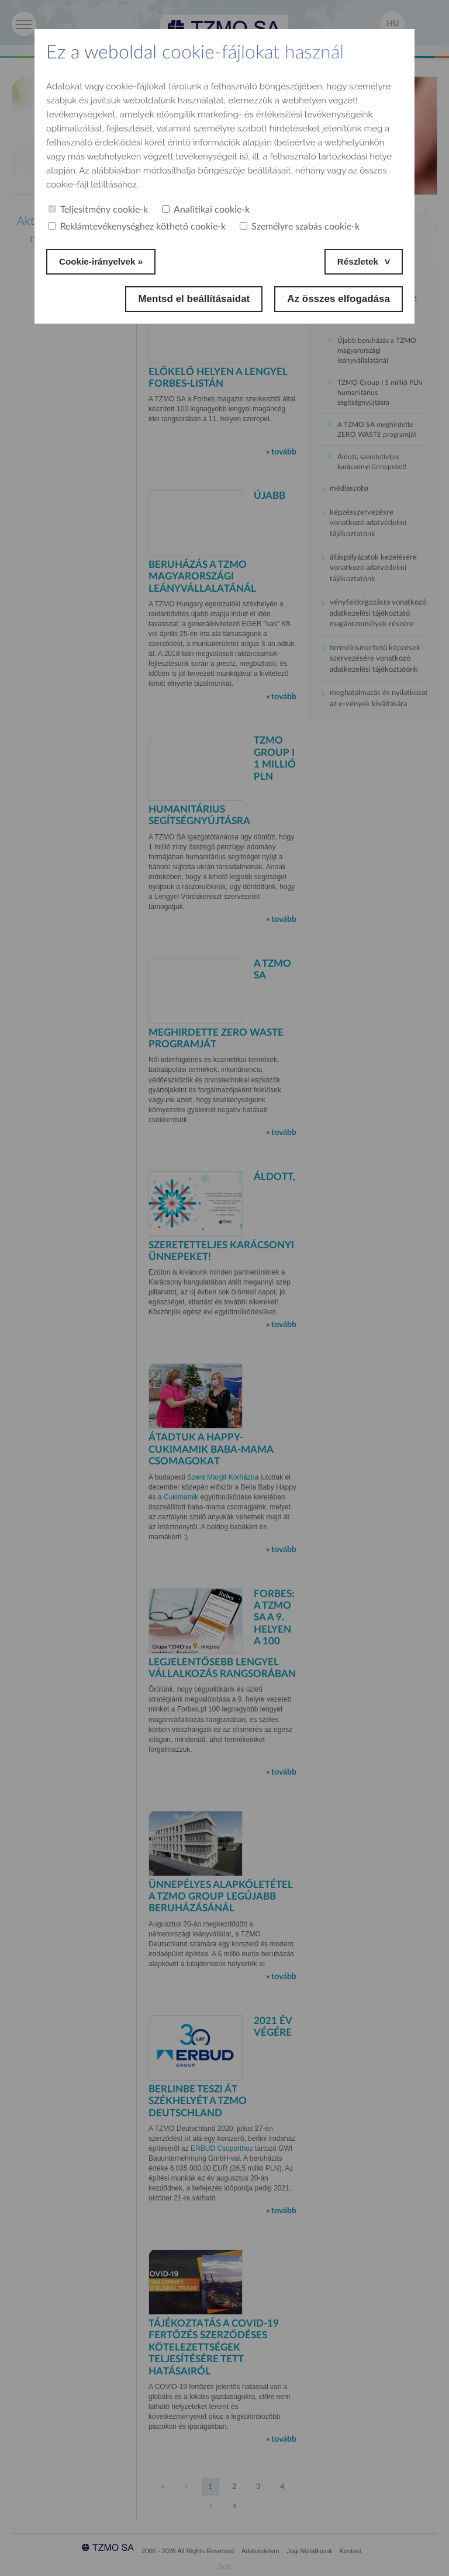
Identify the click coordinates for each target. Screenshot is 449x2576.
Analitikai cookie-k (206, 209)
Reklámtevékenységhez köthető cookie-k (137, 226)
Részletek (355, 261)
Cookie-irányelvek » (106, 261)
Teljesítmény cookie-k (98, 209)
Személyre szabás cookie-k (300, 226)
